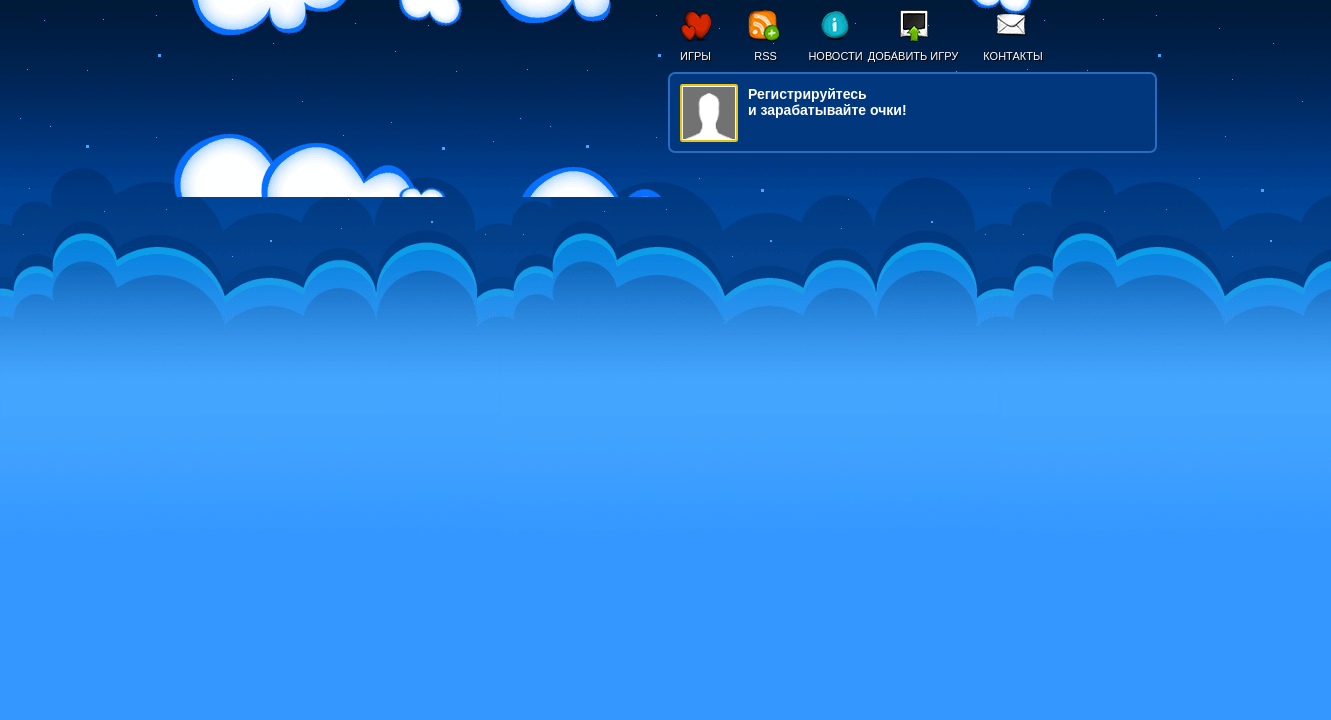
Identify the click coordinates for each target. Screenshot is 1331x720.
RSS (765, 56)
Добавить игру (913, 56)
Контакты (1012, 56)
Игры (695, 56)
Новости (835, 56)
